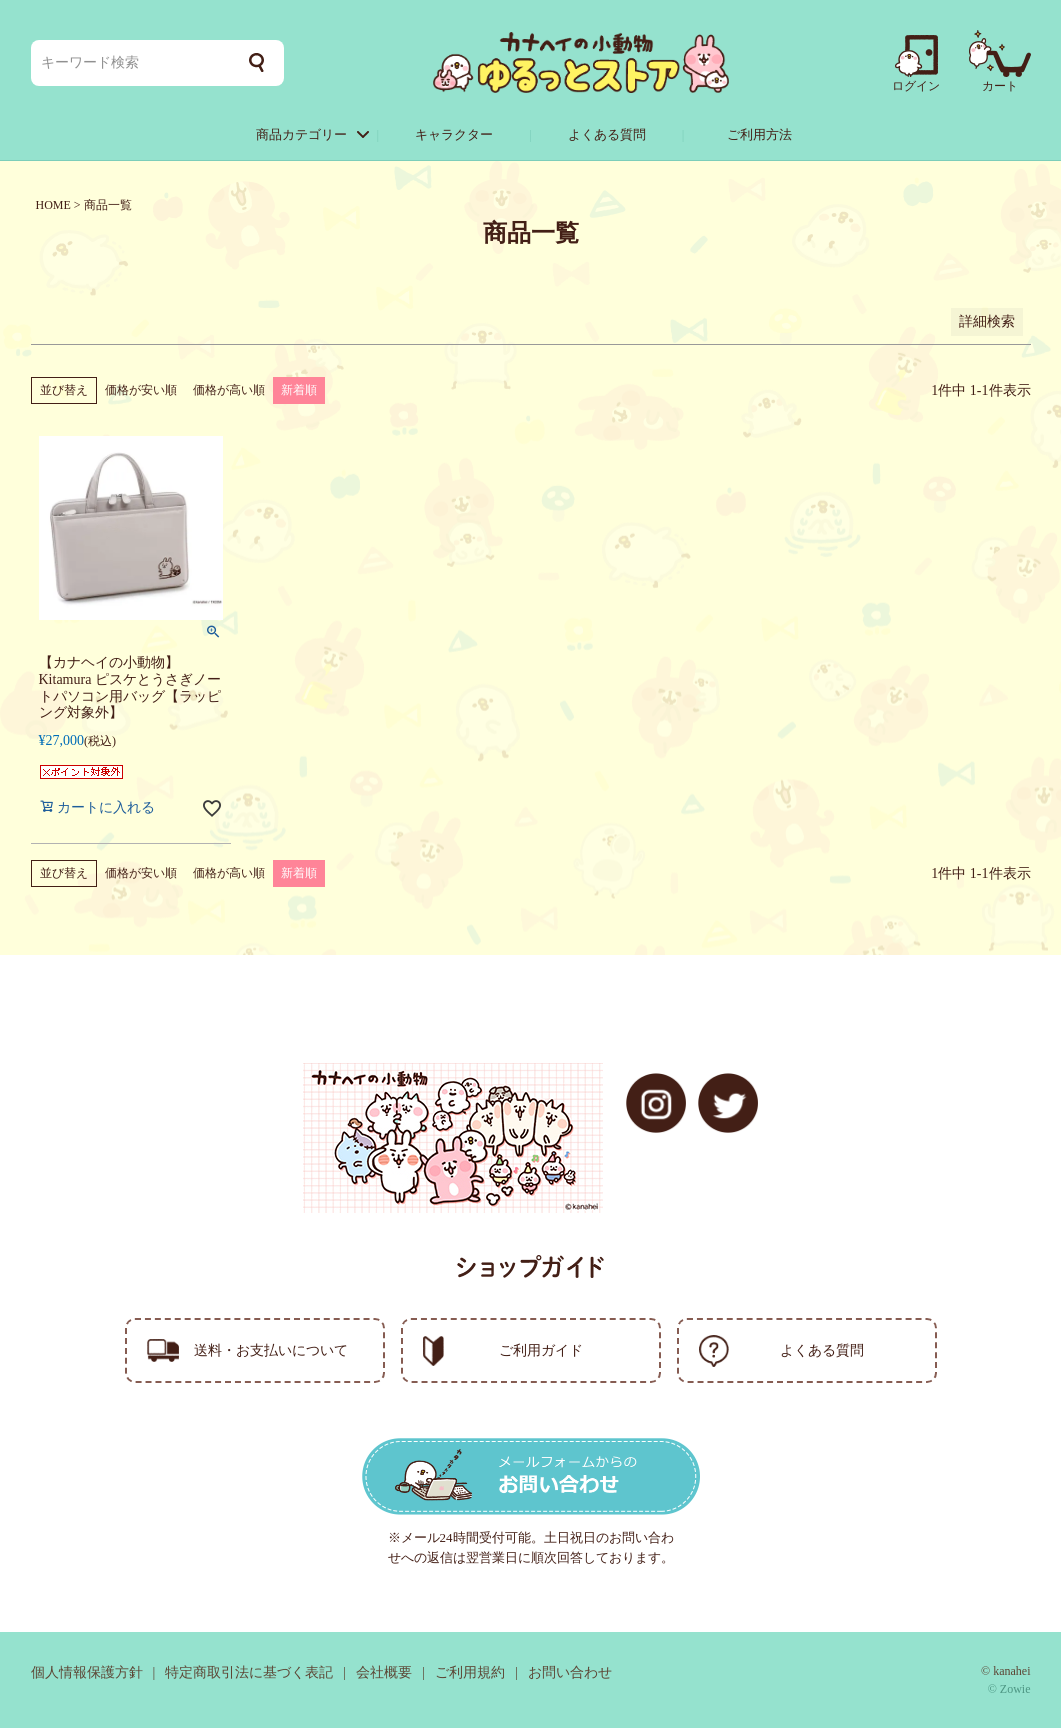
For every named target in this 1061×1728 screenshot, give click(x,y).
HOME (53, 205)
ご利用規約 (470, 1672)
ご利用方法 (759, 134)
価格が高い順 (229, 390)
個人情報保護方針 (87, 1672)
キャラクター (454, 134)
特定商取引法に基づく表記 (249, 1672)
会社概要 (384, 1672)
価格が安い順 (141, 390)
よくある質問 (607, 134)
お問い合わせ (570, 1672)
